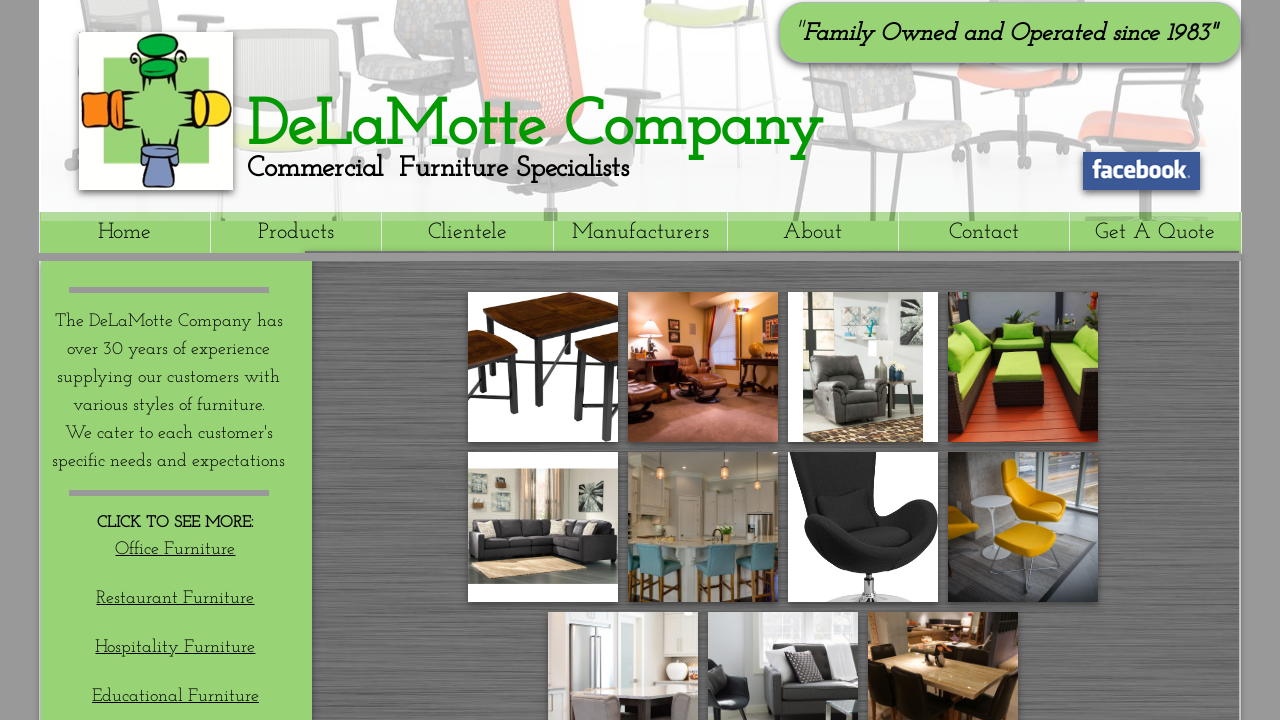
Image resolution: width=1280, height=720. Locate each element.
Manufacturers (640, 232)
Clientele (467, 232)
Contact (984, 232)
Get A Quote (1155, 232)
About (812, 232)
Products (296, 232)
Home (124, 232)
